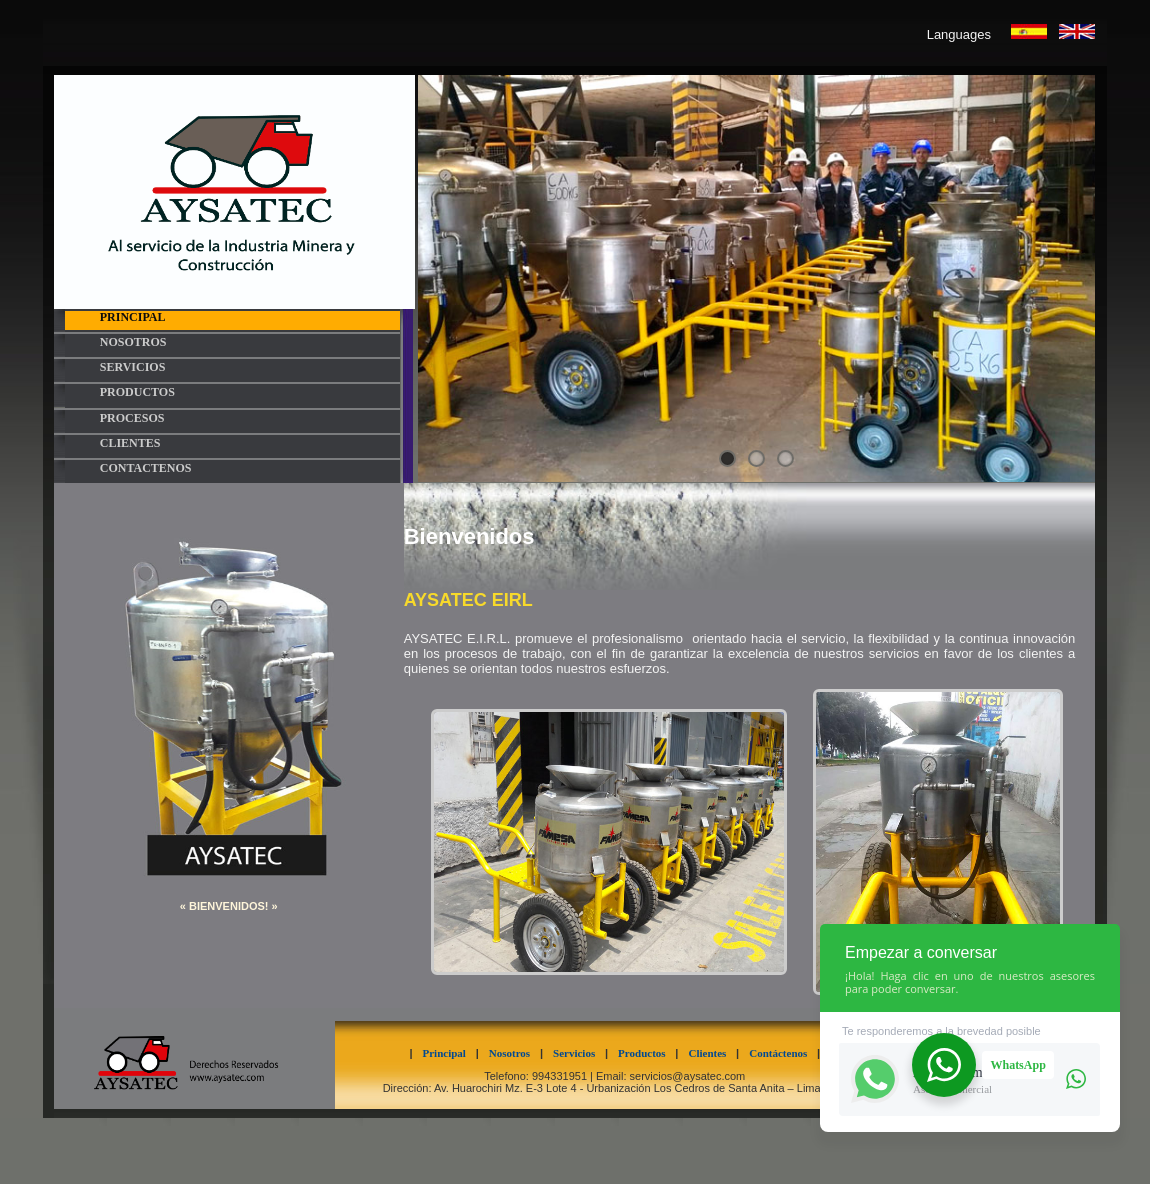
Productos (646, 1053)
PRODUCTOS (137, 392)
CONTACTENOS (146, 468)
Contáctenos (783, 1053)
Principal (449, 1053)
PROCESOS (132, 418)
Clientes (712, 1053)
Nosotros (514, 1053)
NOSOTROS (133, 342)
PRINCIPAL (133, 317)
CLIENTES (130, 443)
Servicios (579, 1053)
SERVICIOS (133, 367)
